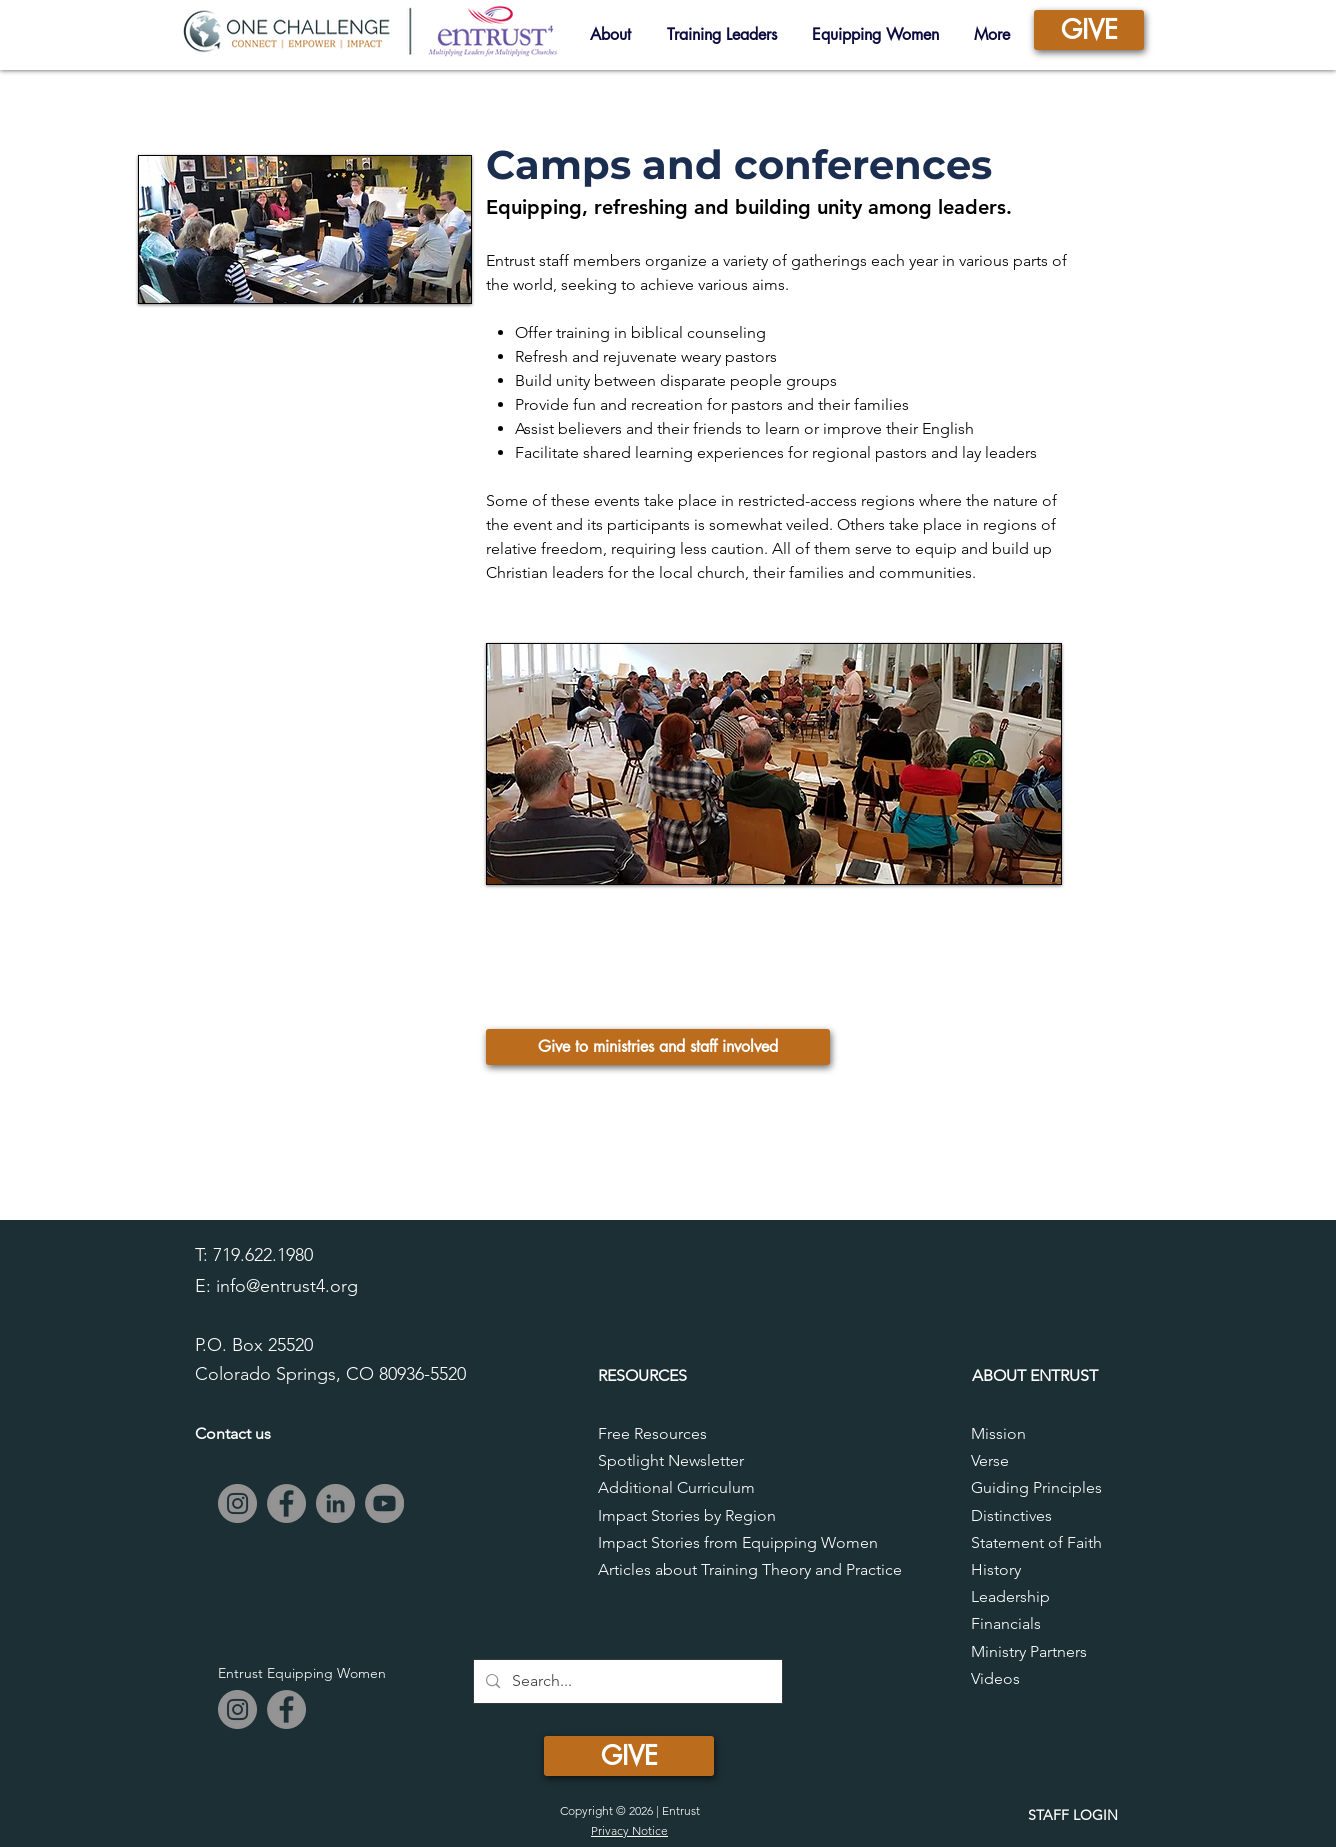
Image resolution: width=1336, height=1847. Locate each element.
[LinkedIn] (335, 1503)
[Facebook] (286, 1503)
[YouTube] (384, 1503)
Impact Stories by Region (687, 1515)
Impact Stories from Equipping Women (738, 1542)
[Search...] (626, 1681)
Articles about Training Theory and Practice (750, 1569)
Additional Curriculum (676, 1487)
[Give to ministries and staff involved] (658, 1047)
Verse (990, 1460)
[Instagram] (237, 1503)
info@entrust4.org (287, 1286)
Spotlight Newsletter (671, 1460)
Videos (995, 1678)
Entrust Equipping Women (302, 1673)
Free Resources (652, 1433)
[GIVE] (1089, 30)
